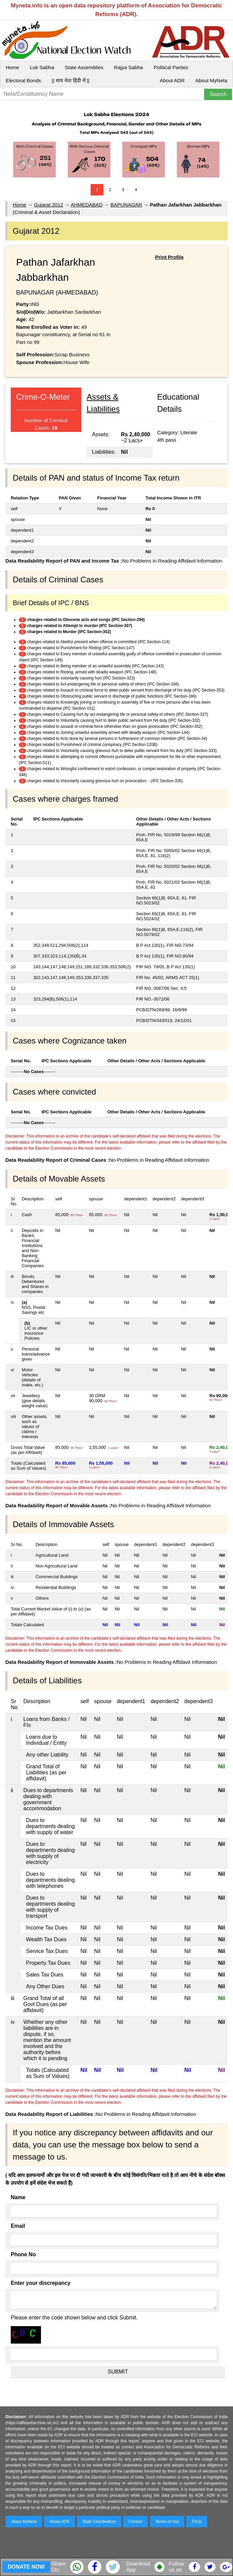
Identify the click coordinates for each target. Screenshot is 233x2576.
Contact (135, 2521)
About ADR (172, 80)
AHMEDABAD (87, 205)
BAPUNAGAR (126, 205)
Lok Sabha (42, 67)
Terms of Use (167, 2521)
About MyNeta (211, 80)
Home (12, 67)
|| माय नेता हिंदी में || (70, 80)
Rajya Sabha (128, 67)
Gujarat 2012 (48, 205)
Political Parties (171, 67)
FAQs (197, 2521)
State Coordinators (99, 2521)
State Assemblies (84, 67)
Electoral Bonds (23, 80)
